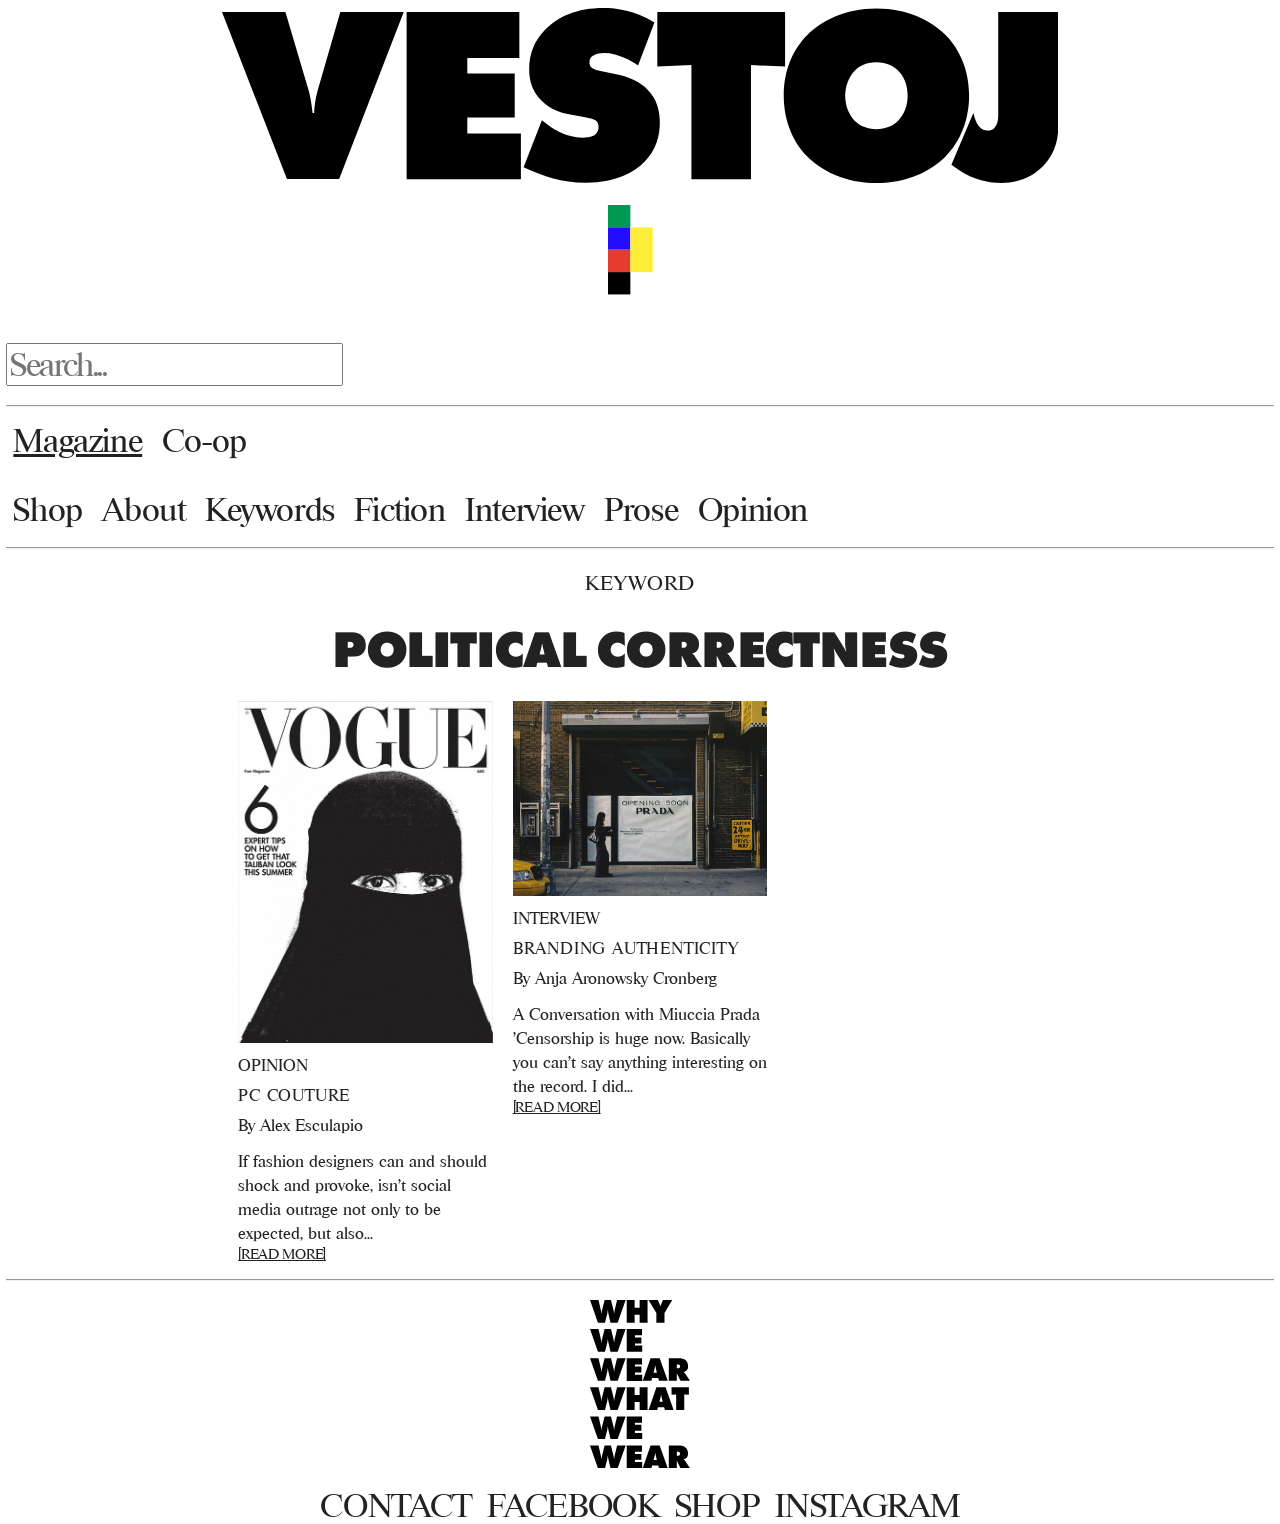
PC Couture (294, 1095)
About (143, 509)
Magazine (77, 440)
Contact (395, 1505)
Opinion (753, 509)
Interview (524, 509)
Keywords (270, 509)
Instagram (867, 1505)
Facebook (572, 1505)
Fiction (399, 509)
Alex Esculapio (311, 1125)
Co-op (204, 440)
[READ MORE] (282, 1253)
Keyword (640, 582)
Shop (47, 509)
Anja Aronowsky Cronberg (626, 978)
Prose (641, 509)
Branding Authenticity (626, 948)
